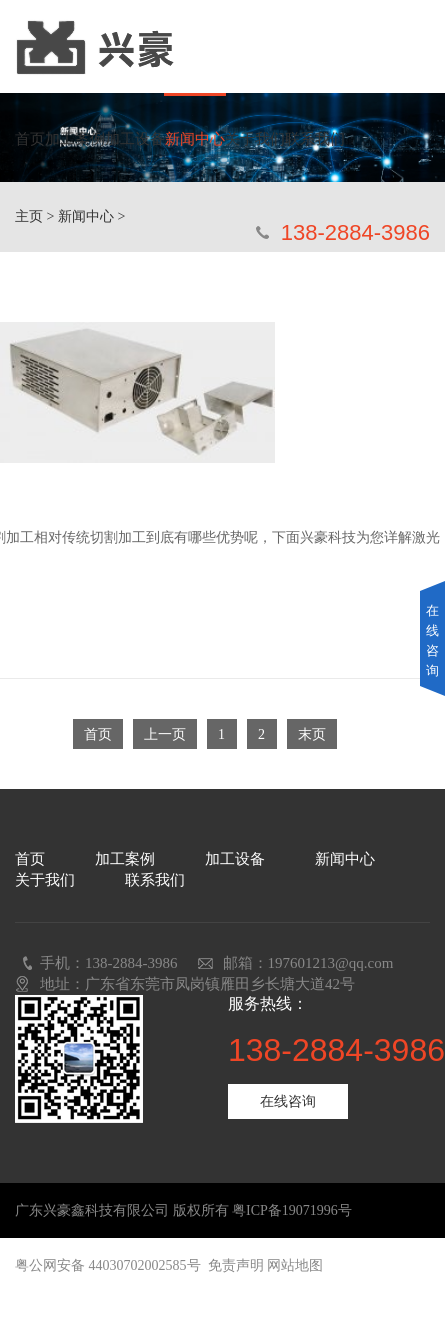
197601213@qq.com (331, 963)
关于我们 (255, 139)
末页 (312, 734)
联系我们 (315, 139)
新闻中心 (195, 139)
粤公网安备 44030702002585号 (108, 1265)
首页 (30, 139)
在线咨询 (288, 1101)
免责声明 (236, 1265)
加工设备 (135, 139)
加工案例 (75, 139)
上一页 (165, 734)
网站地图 (295, 1265)
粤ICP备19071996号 (292, 1210)
